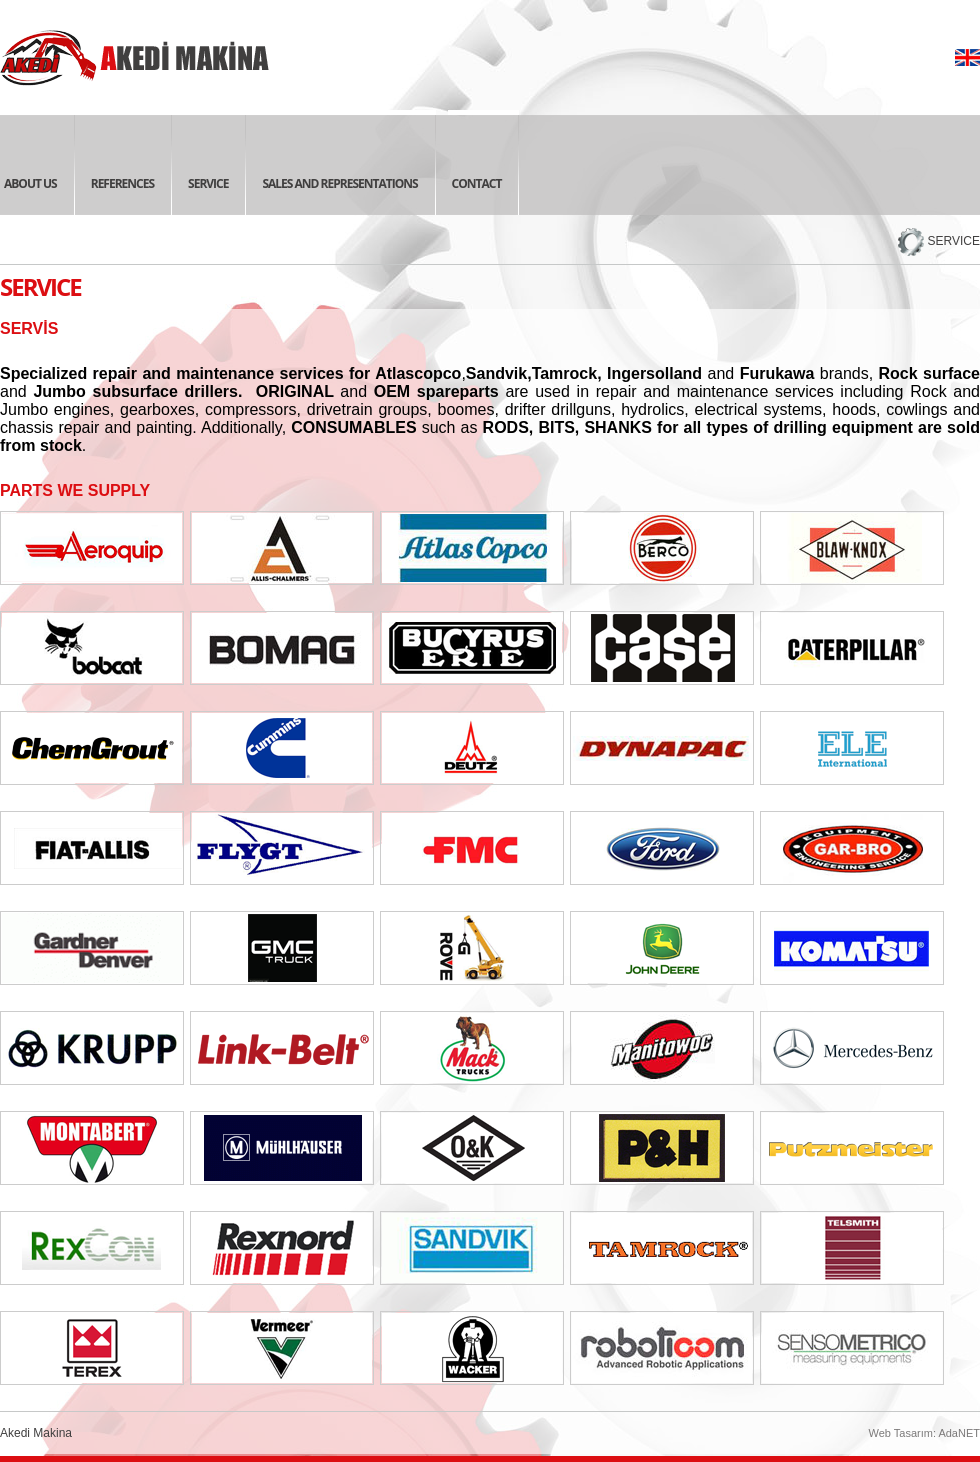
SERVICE (954, 241)
